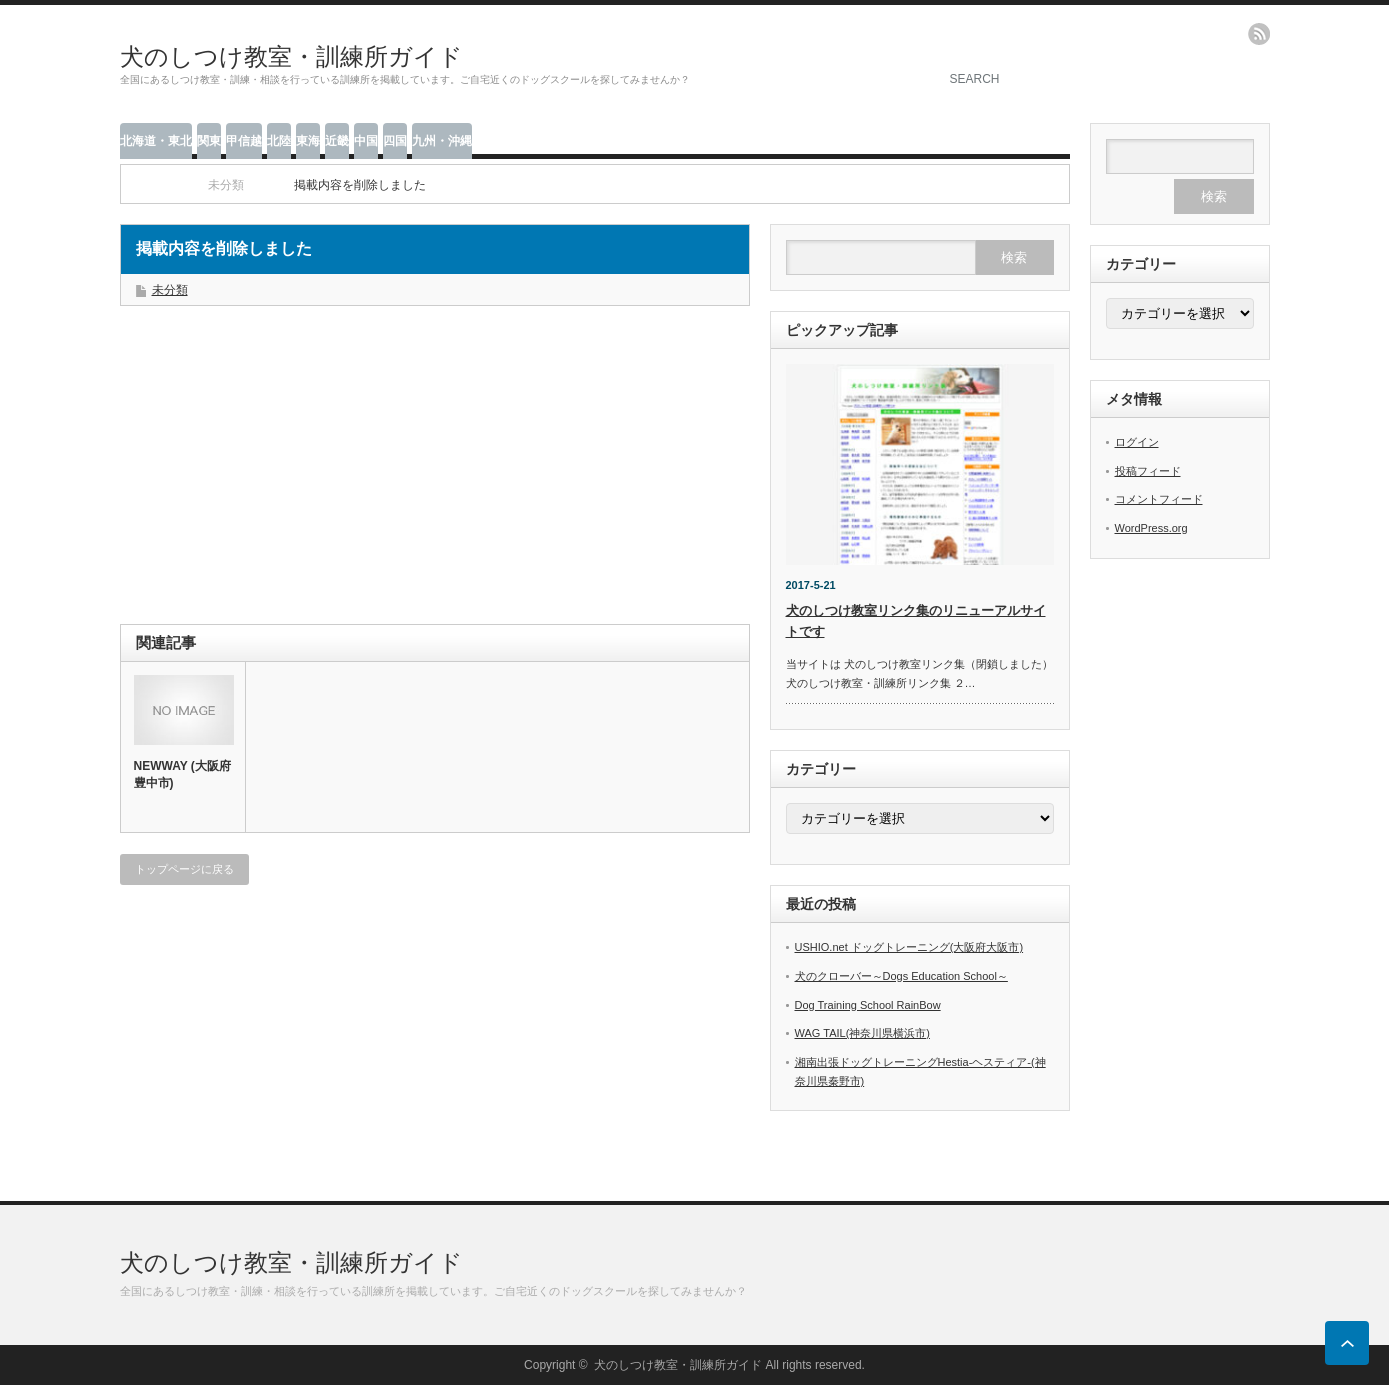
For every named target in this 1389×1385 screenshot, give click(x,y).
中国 (366, 141)
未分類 (170, 290)
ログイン (1137, 442)
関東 (209, 141)
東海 (308, 141)
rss (1259, 34)
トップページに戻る (184, 869)
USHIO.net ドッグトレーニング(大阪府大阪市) (909, 947)
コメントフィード (1159, 499)
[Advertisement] (280, 476)
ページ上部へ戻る (1347, 1343)
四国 (395, 141)
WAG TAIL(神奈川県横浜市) (862, 1033)
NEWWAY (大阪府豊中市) (182, 774)
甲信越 (244, 141)
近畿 (337, 141)
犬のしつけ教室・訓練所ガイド (291, 56)
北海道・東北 (156, 141)
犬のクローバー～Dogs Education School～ (901, 976)
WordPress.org (1151, 528)
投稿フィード (1148, 471)
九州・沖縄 (442, 141)
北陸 (279, 141)
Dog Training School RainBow (868, 1005)
